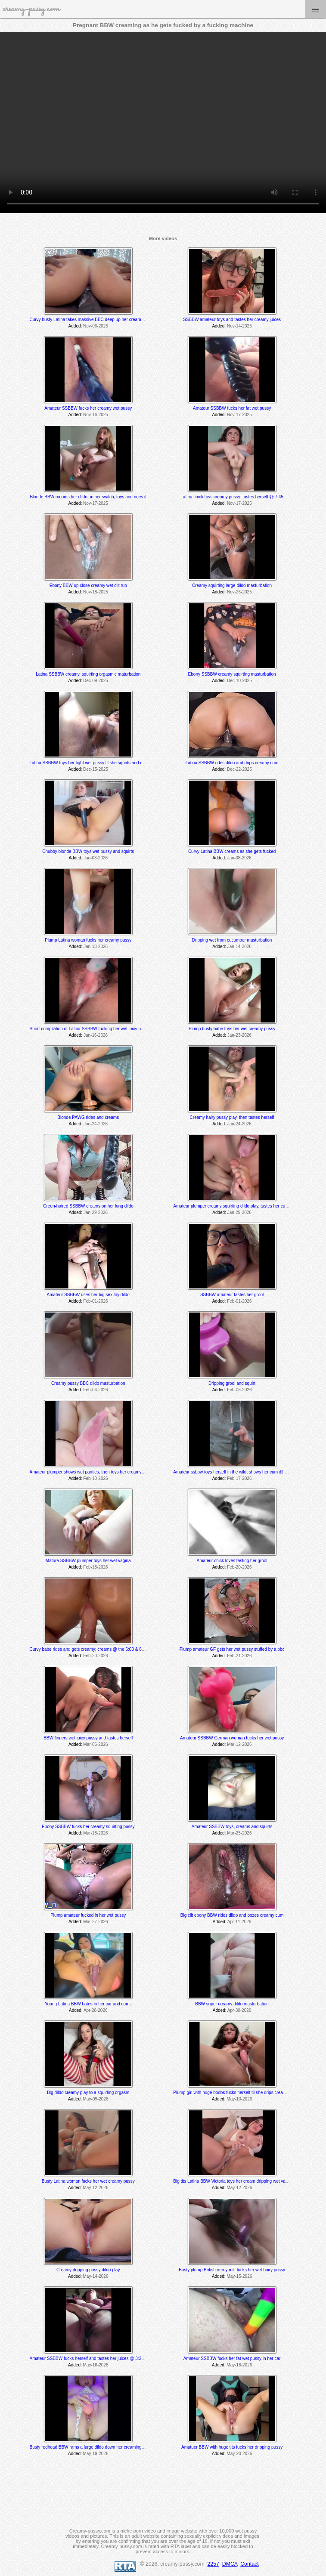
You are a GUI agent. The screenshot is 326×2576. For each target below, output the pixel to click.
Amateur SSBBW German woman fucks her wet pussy (232, 1738)
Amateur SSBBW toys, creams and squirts (232, 1826)
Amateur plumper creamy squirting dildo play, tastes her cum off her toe (241, 1206)
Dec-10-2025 (239, 680)
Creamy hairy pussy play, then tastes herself (232, 1117)
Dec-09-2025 (95, 680)
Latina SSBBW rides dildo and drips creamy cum (232, 762)
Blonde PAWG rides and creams (88, 1117)
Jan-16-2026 (96, 1035)
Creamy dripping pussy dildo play (88, 2269)
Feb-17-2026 (239, 1478)
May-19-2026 (96, 2453)
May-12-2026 (96, 2187)
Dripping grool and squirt (231, 1383)
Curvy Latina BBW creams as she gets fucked (232, 851)
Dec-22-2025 (239, 769)
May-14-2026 (96, 2276)
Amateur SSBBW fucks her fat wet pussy (232, 408)
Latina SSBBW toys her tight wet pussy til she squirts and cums (90, 762)
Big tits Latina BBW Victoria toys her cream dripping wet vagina (233, 2181)
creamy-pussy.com (31, 9)
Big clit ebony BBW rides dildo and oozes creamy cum (232, 1915)
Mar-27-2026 (95, 1921)
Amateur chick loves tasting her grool (232, 1560)
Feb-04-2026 (95, 1389)
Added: (75, 326)
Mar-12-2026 (239, 1744)
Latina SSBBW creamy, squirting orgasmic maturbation (88, 674)
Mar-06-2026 (95, 1744)
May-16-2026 (96, 2365)
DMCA (230, 2564)
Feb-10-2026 (95, 1478)
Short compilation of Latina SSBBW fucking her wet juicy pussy (90, 1028)
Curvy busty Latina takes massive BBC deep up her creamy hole (91, 319)
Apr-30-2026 (239, 2010)
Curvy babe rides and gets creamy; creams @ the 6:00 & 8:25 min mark (98, 1649)
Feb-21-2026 (239, 1655)
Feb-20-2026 (239, 1567)
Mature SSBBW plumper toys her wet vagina (88, 1560)
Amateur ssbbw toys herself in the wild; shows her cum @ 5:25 (233, 1472)
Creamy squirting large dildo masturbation (232, 585)
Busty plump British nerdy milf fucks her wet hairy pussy (232, 2269)
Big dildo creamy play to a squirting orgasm (88, 2092)
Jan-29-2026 (96, 1212)
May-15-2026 (239, 2276)
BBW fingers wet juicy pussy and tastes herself (88, 1738)
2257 (213, 2564)
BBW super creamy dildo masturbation (232, 2003)
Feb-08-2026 (239, 1389)
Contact (249, 2564)
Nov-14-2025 (239, 326)
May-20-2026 (239, 2453)
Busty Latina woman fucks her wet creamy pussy (88, 2181)
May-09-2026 (96, 2099)
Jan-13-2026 (96, 946)
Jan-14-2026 (239, 946)
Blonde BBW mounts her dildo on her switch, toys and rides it (88, 496)
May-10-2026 (239, 2099)
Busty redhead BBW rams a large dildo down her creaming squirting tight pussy (105, 2447)
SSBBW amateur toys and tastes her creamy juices (232, 319)
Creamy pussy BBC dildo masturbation (88, 1383)
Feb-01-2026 (95, 1301)
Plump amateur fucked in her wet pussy (88, 1915)
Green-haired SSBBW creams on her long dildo (88, 1206)
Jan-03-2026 (96, 858)
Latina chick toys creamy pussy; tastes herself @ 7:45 (231, 496)
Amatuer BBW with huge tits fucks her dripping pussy (232, 2447)
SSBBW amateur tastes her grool (232, 1294)
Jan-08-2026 (239, 858)
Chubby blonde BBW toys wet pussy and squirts (88, 851)
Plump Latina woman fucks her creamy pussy (88, 940)
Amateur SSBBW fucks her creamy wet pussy (88, 408)
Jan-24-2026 (96, 1123)
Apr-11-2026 (239, 1921)
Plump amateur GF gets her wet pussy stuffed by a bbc (232, 1649)
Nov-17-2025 (239, 414)
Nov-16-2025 (95, 414)
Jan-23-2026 (239, 1035)
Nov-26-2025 (239, 592)
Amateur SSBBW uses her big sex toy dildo (88, 1294)
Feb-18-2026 (95, 1567)
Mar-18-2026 (95, 1833)
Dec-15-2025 (95, 769)
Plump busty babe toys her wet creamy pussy (232, 1028)
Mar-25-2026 (239, 1833)
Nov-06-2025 (95, 326)
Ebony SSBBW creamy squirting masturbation (232, 674)
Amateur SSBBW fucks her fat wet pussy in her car (232, 2358)
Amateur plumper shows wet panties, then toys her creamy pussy (92, 1472)
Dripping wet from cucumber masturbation (232, 940)
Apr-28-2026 (96, 2010)
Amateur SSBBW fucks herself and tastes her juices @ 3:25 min (91, 2358)
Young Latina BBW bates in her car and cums (88, 2003)
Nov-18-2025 (95, 592)
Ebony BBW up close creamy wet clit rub (88, 585)
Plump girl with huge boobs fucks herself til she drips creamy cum (235, 2092)
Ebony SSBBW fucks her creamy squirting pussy (88, 1826)
